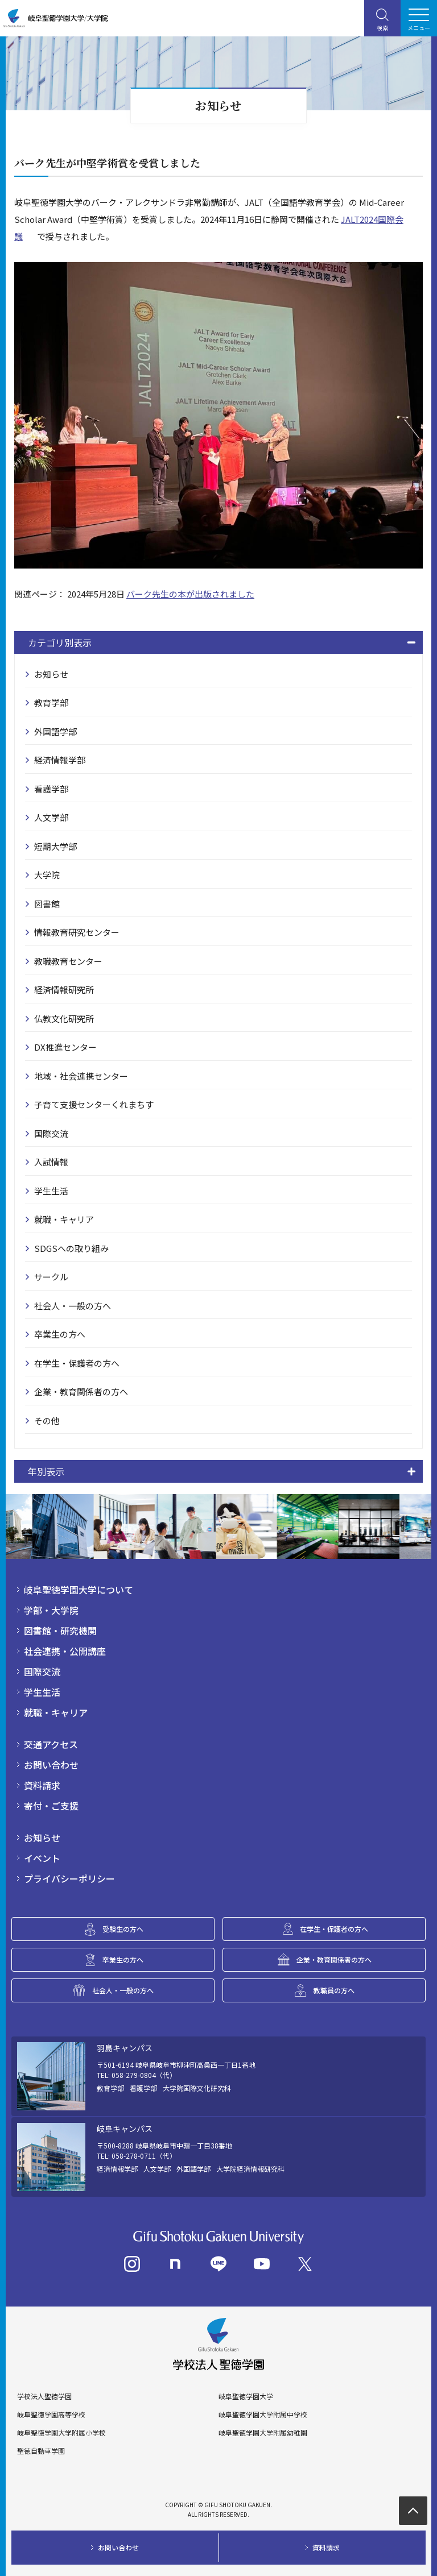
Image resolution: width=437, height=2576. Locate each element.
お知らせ (51, 674)
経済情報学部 (59, 760)
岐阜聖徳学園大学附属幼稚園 (262, 2432)
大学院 (47, 875)
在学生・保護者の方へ (76, 1363)
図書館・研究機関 (60, 1630)
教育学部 (51, 702)
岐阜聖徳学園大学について (78, 1589)
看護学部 (51, 789)
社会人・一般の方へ (72, 1306)
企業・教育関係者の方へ (81, 1391)
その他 (47, 1420)
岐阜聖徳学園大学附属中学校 (262, 2414)
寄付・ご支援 (51, 1805)
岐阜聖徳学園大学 (245, 2396)
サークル (51, 1277)
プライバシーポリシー (69, 1878)
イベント (42, 1857)
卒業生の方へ (59, 1334)
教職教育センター (68, 961)
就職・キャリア (64, 1219)
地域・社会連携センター (81, 1076)
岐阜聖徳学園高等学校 (51, 2414)
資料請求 (42, 1785)
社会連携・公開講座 (65, 1651)
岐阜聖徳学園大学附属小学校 (61, 2432)
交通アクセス (51, 1744)
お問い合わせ (51, 1764)
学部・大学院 (51, 1610)
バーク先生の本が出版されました (190, 594)
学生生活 (51, 1191)
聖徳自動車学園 (41, 2451)
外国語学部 (55, 731)
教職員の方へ (334, 1990)
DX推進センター (65, 1047)
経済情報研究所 (64, 989)
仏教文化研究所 (64, 1018)
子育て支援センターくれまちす (94, 1104)
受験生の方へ (122, 1929)
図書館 (47, 904)
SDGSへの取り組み (71, 1248)
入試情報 (51, 1162)
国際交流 (51, 1133)
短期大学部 (55, 846)
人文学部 (51, 817)
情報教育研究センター (76, 932)
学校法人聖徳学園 (44, 2396)
